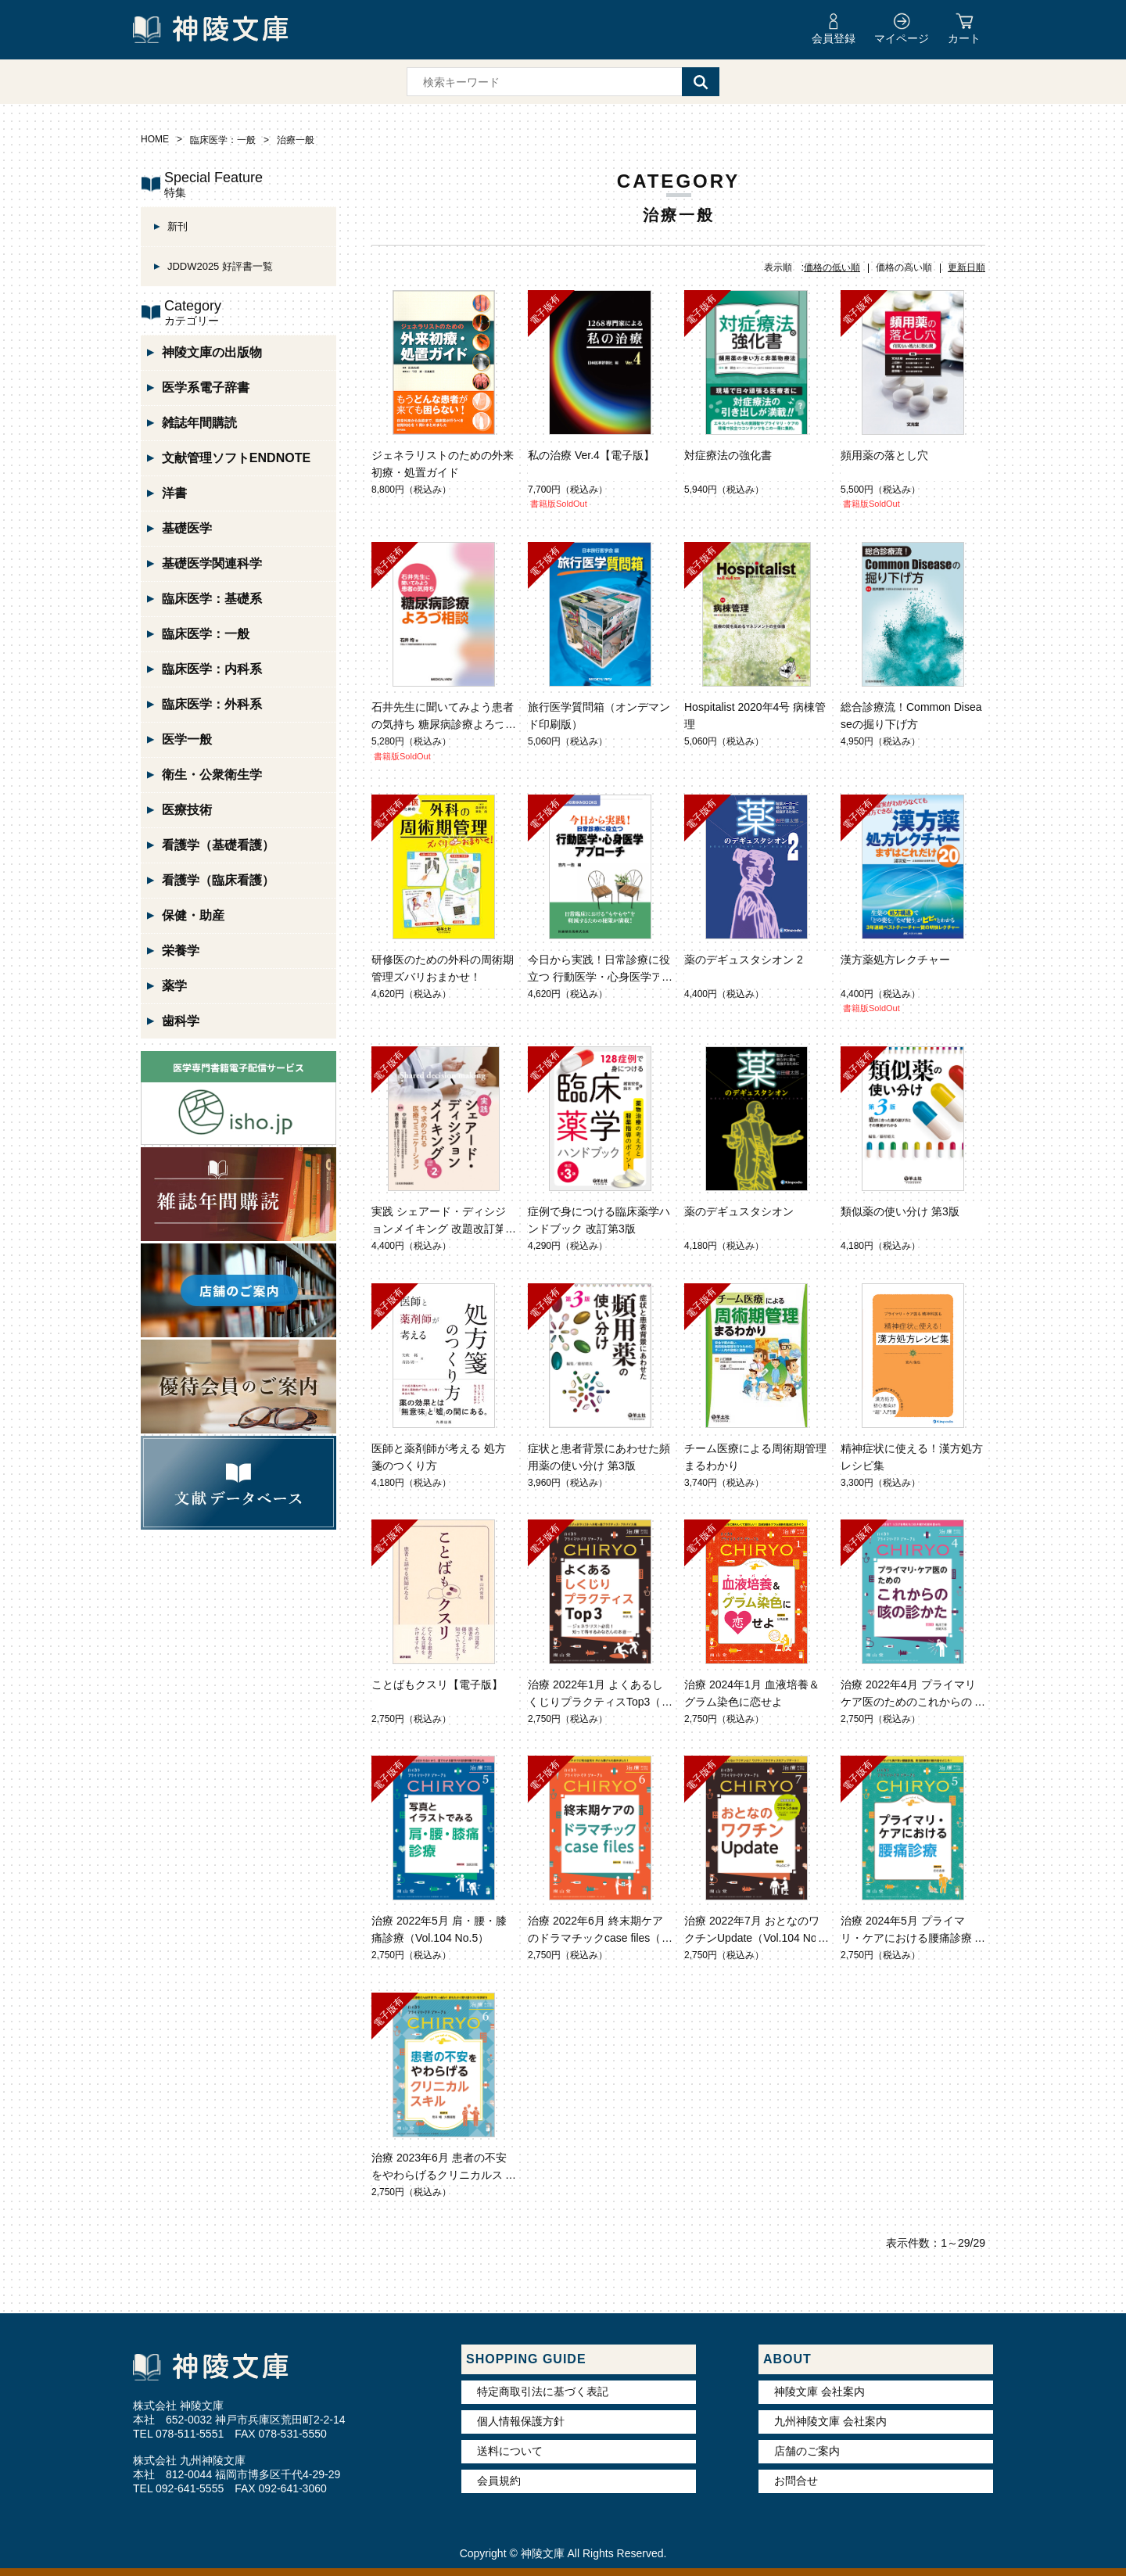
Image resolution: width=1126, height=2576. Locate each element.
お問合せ (796, 2480)
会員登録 (833, 38)
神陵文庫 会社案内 (819, 2391)
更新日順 (966, 267)
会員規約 (499, 2480)
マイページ (901, 38)
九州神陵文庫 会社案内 (830, 2421)
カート (964, 38)
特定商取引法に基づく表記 (542, 2391)
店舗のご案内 (807, 2451)
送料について (510, 2451)
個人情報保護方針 (521, 2421)
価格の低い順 (832, 267)
